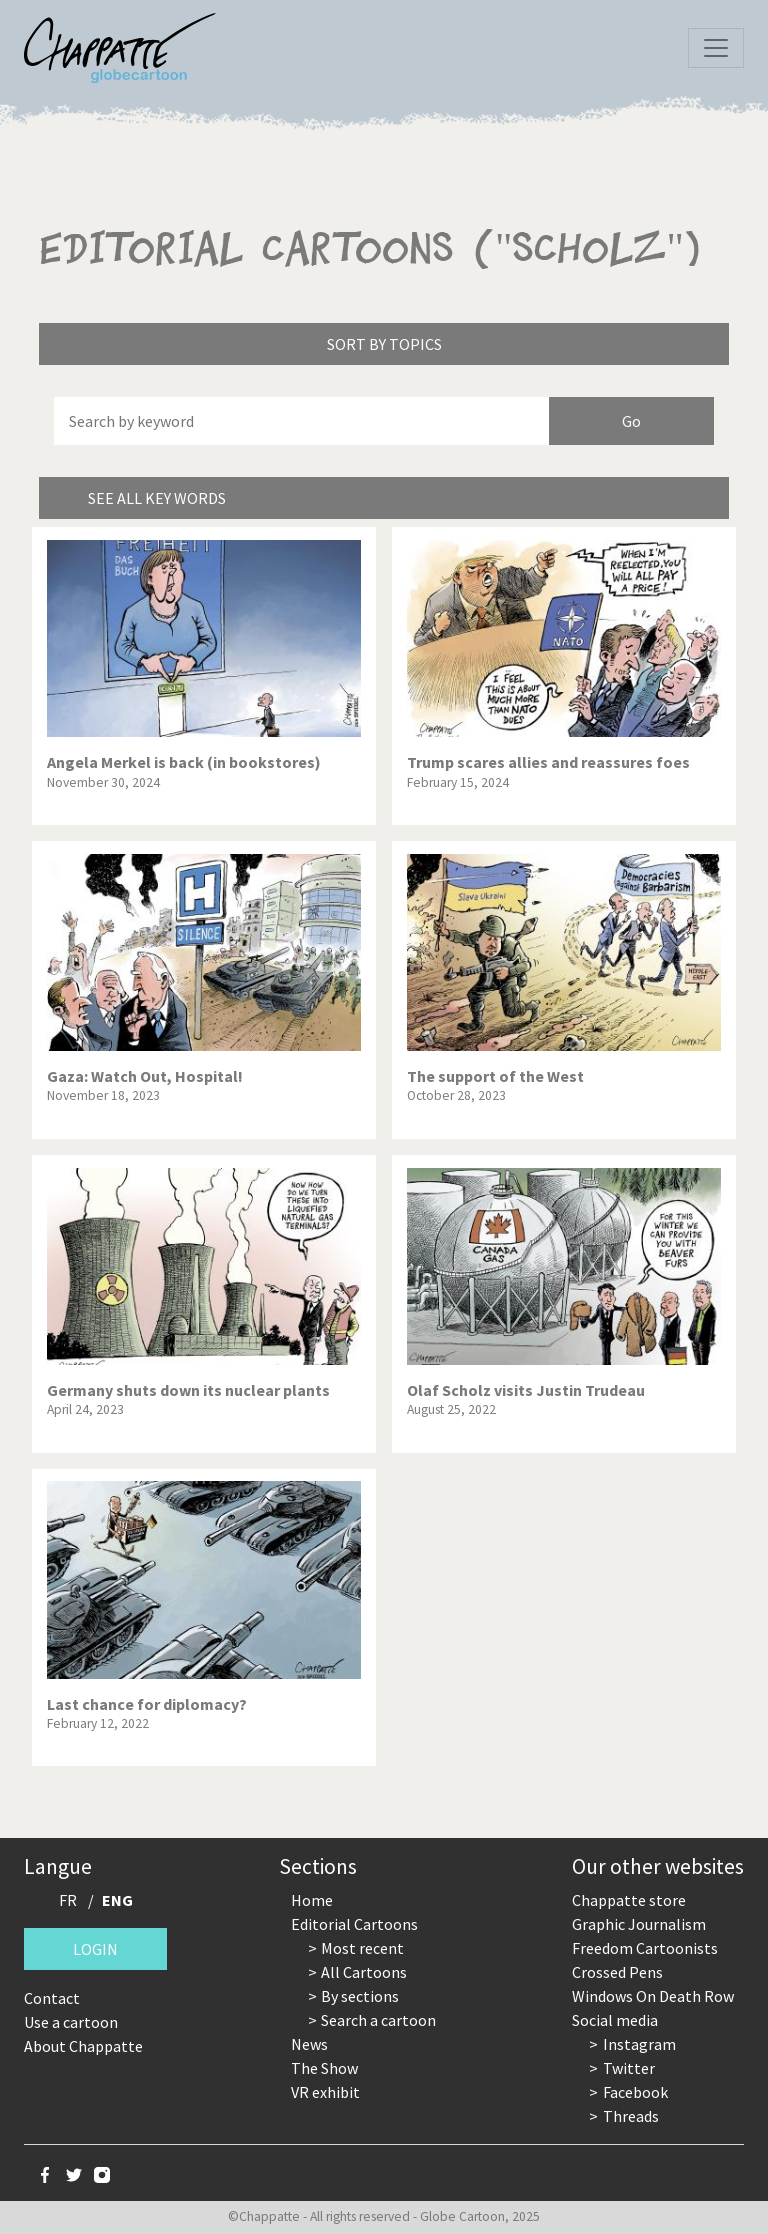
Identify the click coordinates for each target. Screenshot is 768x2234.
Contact (52, 1998)
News (309, 2044)
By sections (360, 1996)
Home (312, 1900)
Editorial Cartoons (354, 1924)
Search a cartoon (378, 2020)
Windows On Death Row (653, 1996)
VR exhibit (325, 2092)
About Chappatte (83, 2046)
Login (95, 1949)
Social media (615, 2020)
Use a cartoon (71, 2022)
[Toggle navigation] (716, 48)
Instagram (639, 2044)
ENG (117, 1900)
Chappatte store (629, 1900)
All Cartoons (364, 1972)
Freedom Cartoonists (645, 1948)
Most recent (362, 1948)
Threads (631, 2116)
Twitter (629, 2068)
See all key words (157, 498)
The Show (324, 2068)
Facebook (635, 2092)
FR (68, 1900)
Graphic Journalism (639, 1924)
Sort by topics (384, 344)
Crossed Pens (617, 1972)
